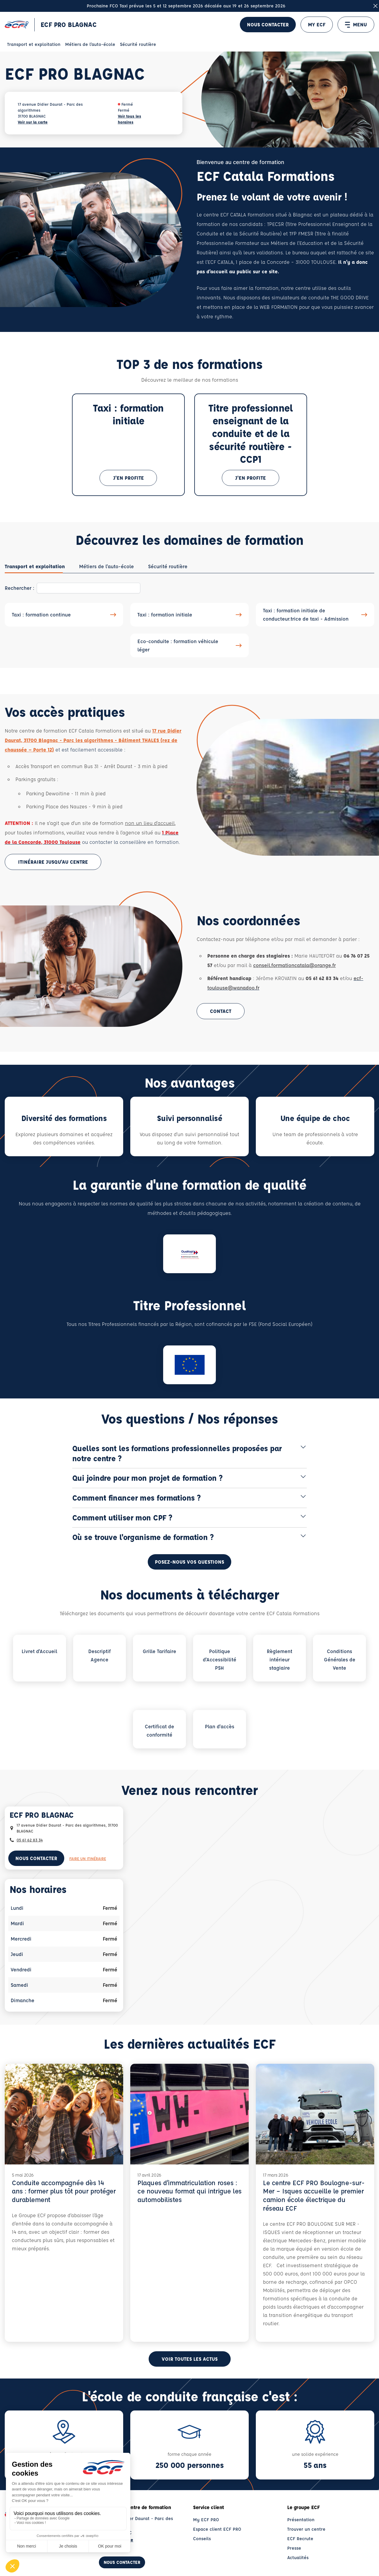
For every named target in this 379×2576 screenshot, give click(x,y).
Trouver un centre (306, 2529)
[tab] (35, 566)
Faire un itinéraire (87, 1858)
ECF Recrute (300, 2538)
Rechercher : (19, 588)
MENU (356, 24)
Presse (294, 2548)
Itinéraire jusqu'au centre (53, 862)
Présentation (300, 2519)
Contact (220, 1011)
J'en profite (128, 478)
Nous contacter (268, 24)
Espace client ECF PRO (217, 2529)
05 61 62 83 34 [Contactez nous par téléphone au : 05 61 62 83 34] (30, 1839)
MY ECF (316, 24)
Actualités (298, 2557)
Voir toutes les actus (190, 2359)
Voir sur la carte (33, 121)
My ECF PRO (206, 2519)
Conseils (202, 2538)
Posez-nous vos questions (189, 1562)
